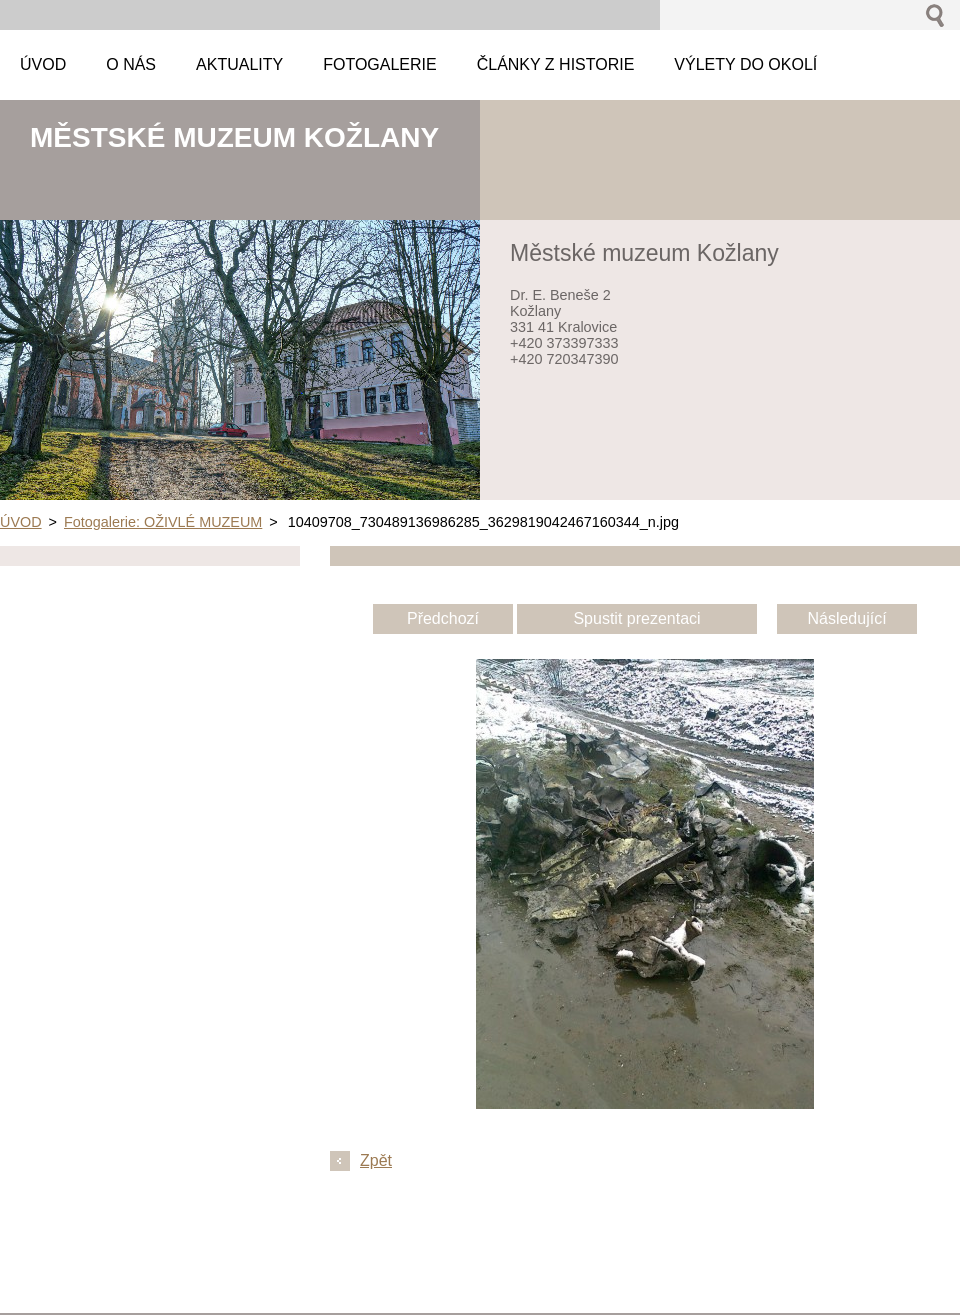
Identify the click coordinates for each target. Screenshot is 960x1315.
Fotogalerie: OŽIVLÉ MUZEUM (163, 522)
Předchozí (443, 618)
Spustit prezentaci (636, 618)
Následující (846, 618)
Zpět (376, 1160)
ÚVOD (21, 522)
